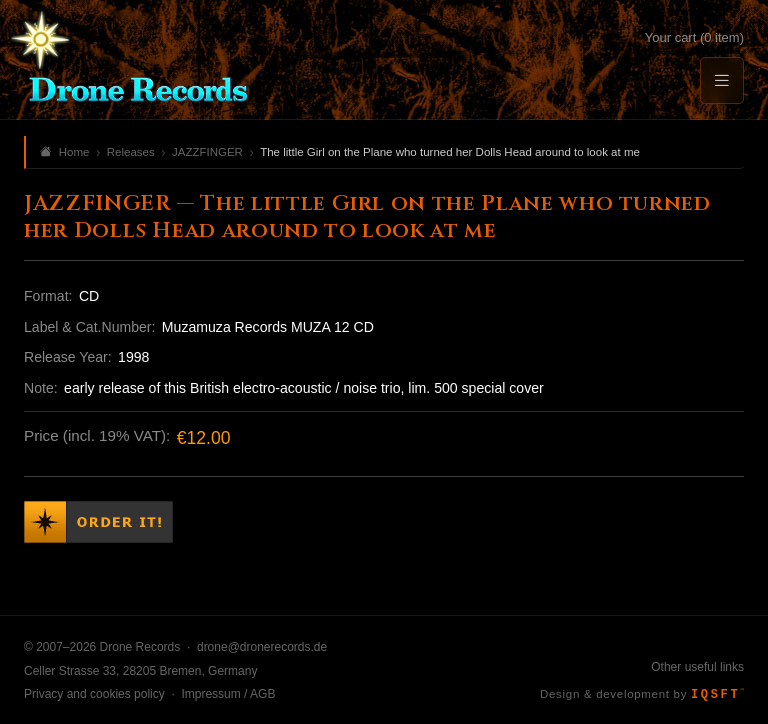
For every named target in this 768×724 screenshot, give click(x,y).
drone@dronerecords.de (262, 647)
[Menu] (722, 80)
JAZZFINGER (207, 152)
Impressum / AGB (228, 694)
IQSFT (717, 695)
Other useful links (697, 667)
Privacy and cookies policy (94, 694)
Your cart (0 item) (694, 37)
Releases (131, 152)
